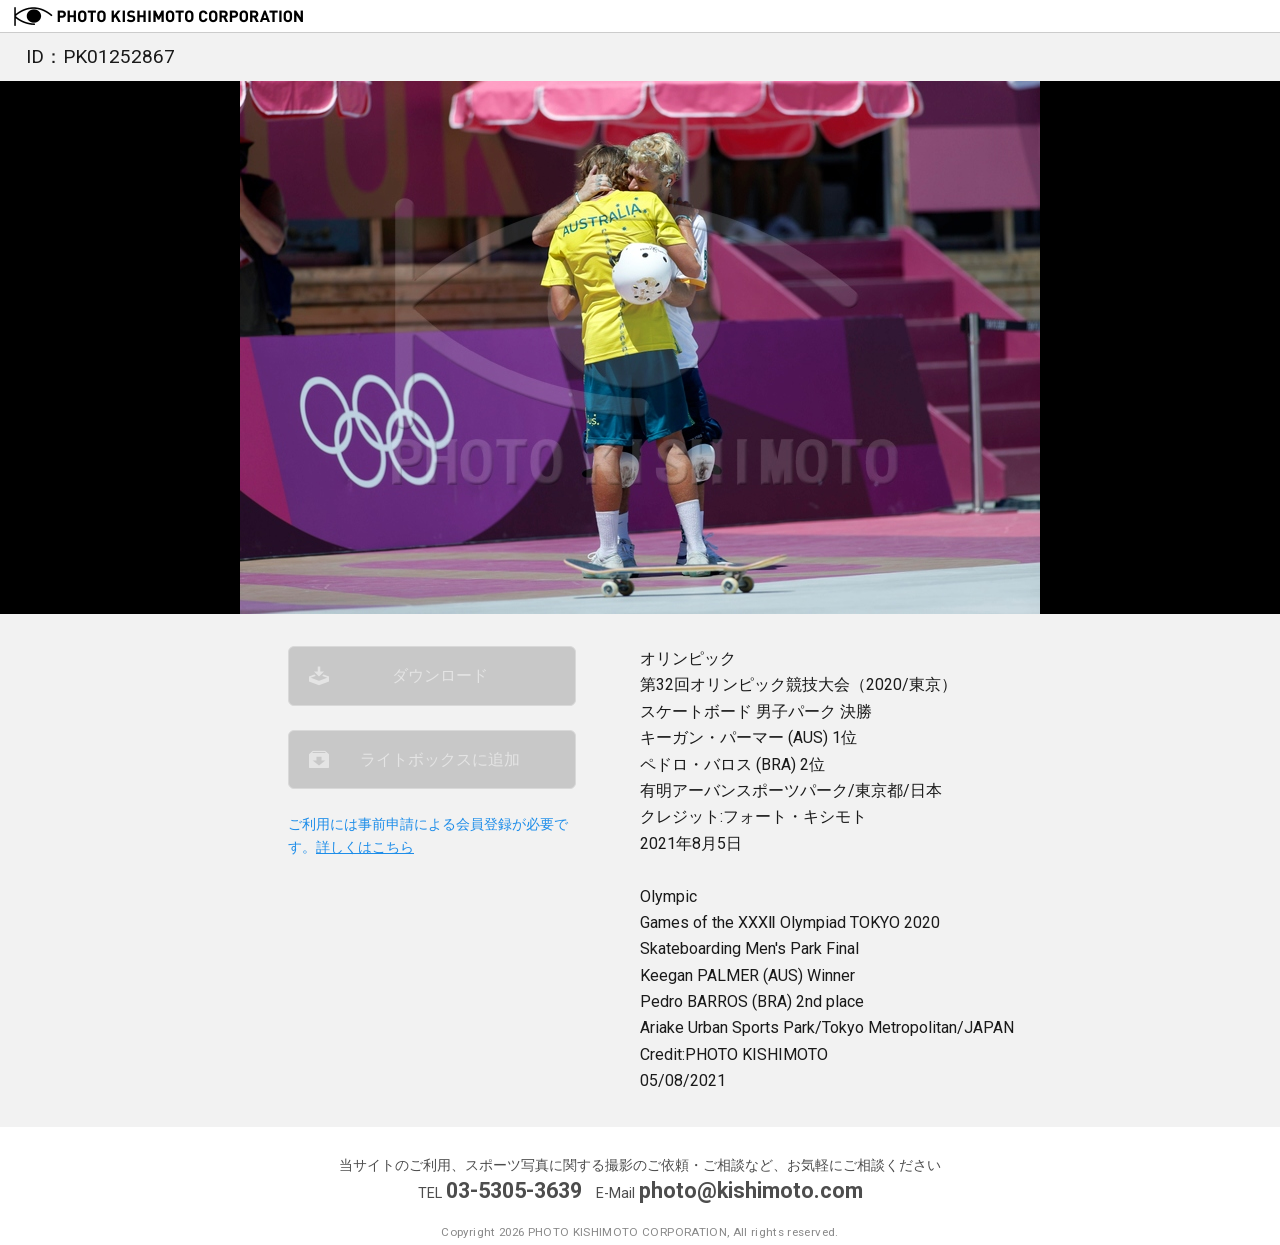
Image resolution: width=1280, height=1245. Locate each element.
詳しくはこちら (365, 847)
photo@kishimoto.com (751, 1190)
